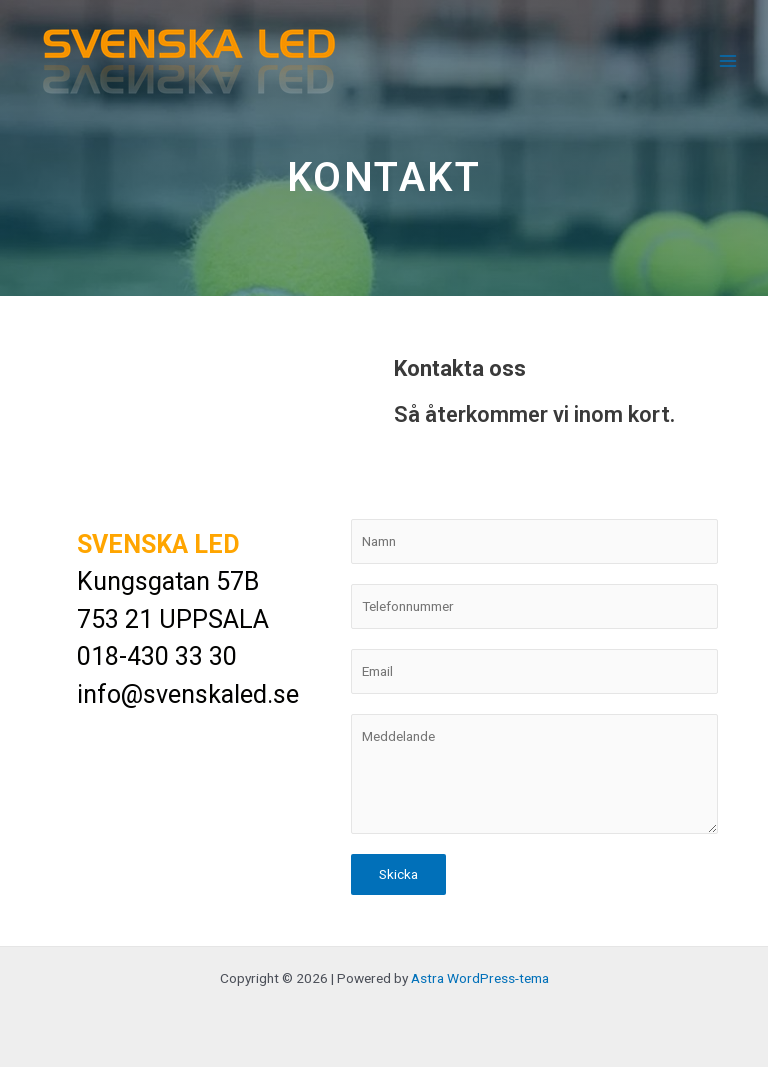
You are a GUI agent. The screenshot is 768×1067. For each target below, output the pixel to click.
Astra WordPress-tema (480, 978)
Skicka (398, 874)
